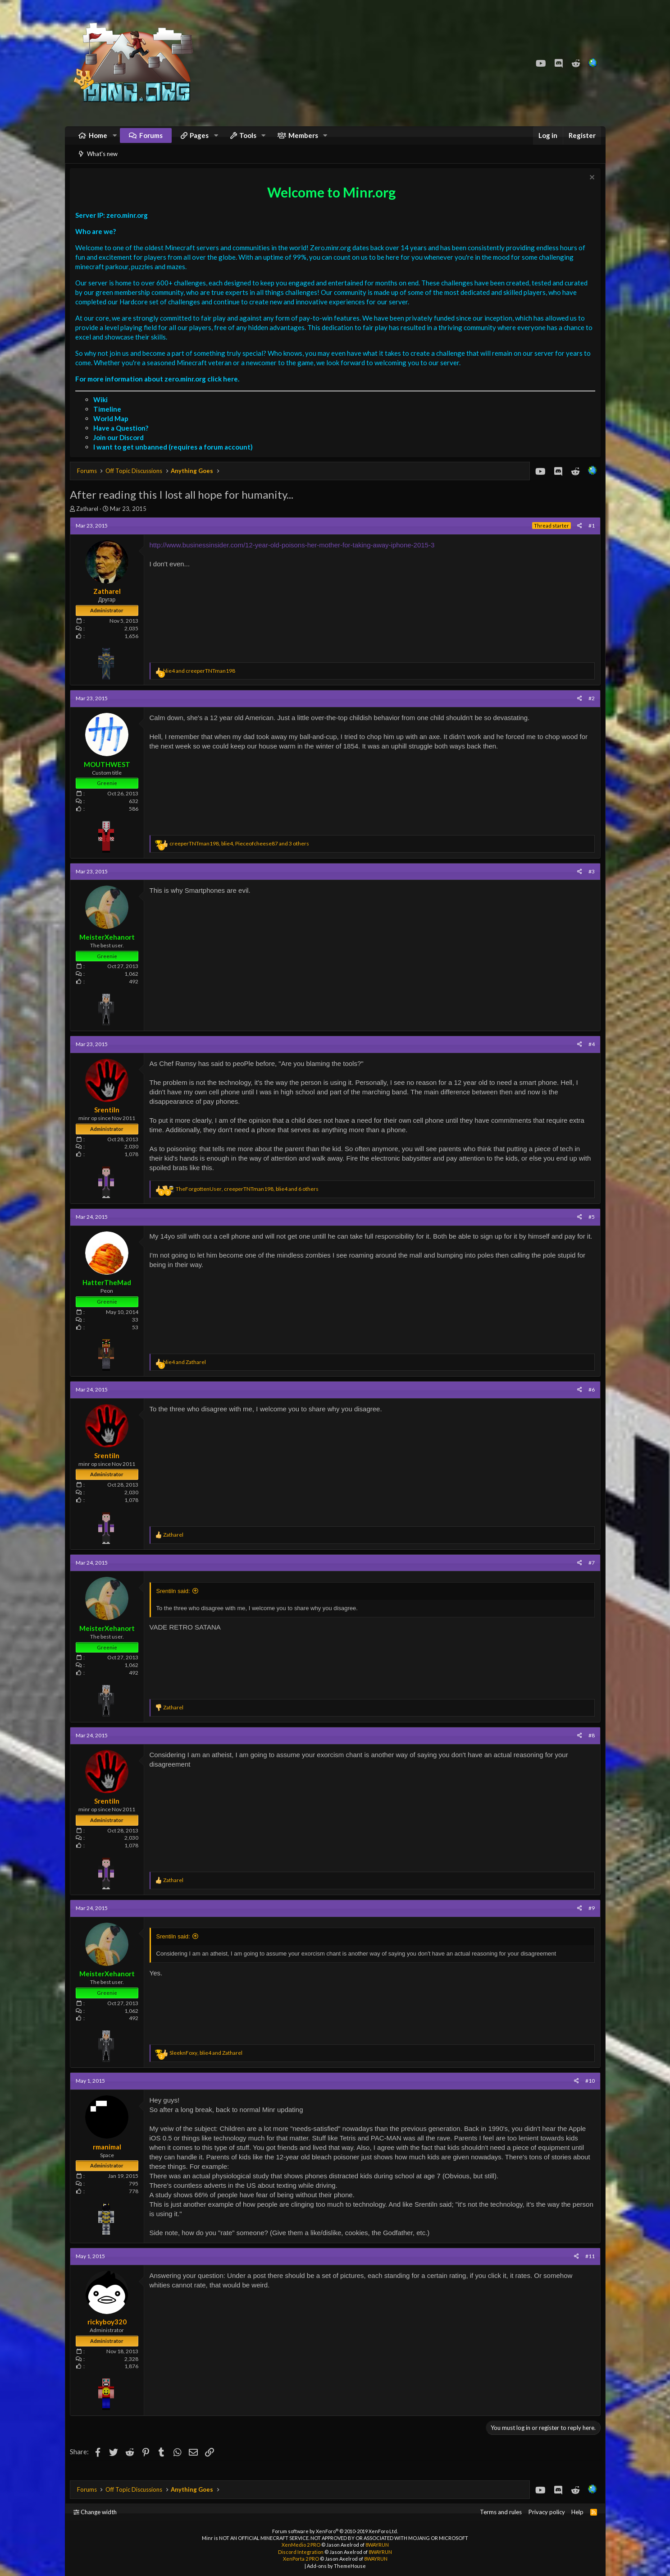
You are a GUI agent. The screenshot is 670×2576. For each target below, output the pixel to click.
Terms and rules (501, 2512)
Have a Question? (123, 439)
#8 (589, 1746)
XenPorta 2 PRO (301, 2559)
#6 (589, 1400)
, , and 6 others (249, 1200)
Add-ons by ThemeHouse (336, 2566)
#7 (589, 1573)
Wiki (103, 411)
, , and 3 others (241, 854)
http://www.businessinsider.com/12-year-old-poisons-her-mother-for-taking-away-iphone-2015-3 (294, 556)
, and (208, 2064)
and (201, 682)
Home (98, 140)
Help (577, 2512)
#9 (589, 1919)
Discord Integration (301, 2552)
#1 (589, 536)
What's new (102, 162)
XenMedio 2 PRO (301, 2545)
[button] (114, 140)
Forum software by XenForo (335, 2531)
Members (303, 140)
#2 (589, 709)
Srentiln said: (175, 1602)
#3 (589, 882)
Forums (151, 140)
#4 (589, 1055)
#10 (588, 2092)
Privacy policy (547, 2512)
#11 (588, 2267)
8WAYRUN (377, 2545)
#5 (589, 1228)
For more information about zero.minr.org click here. (159, 390)
